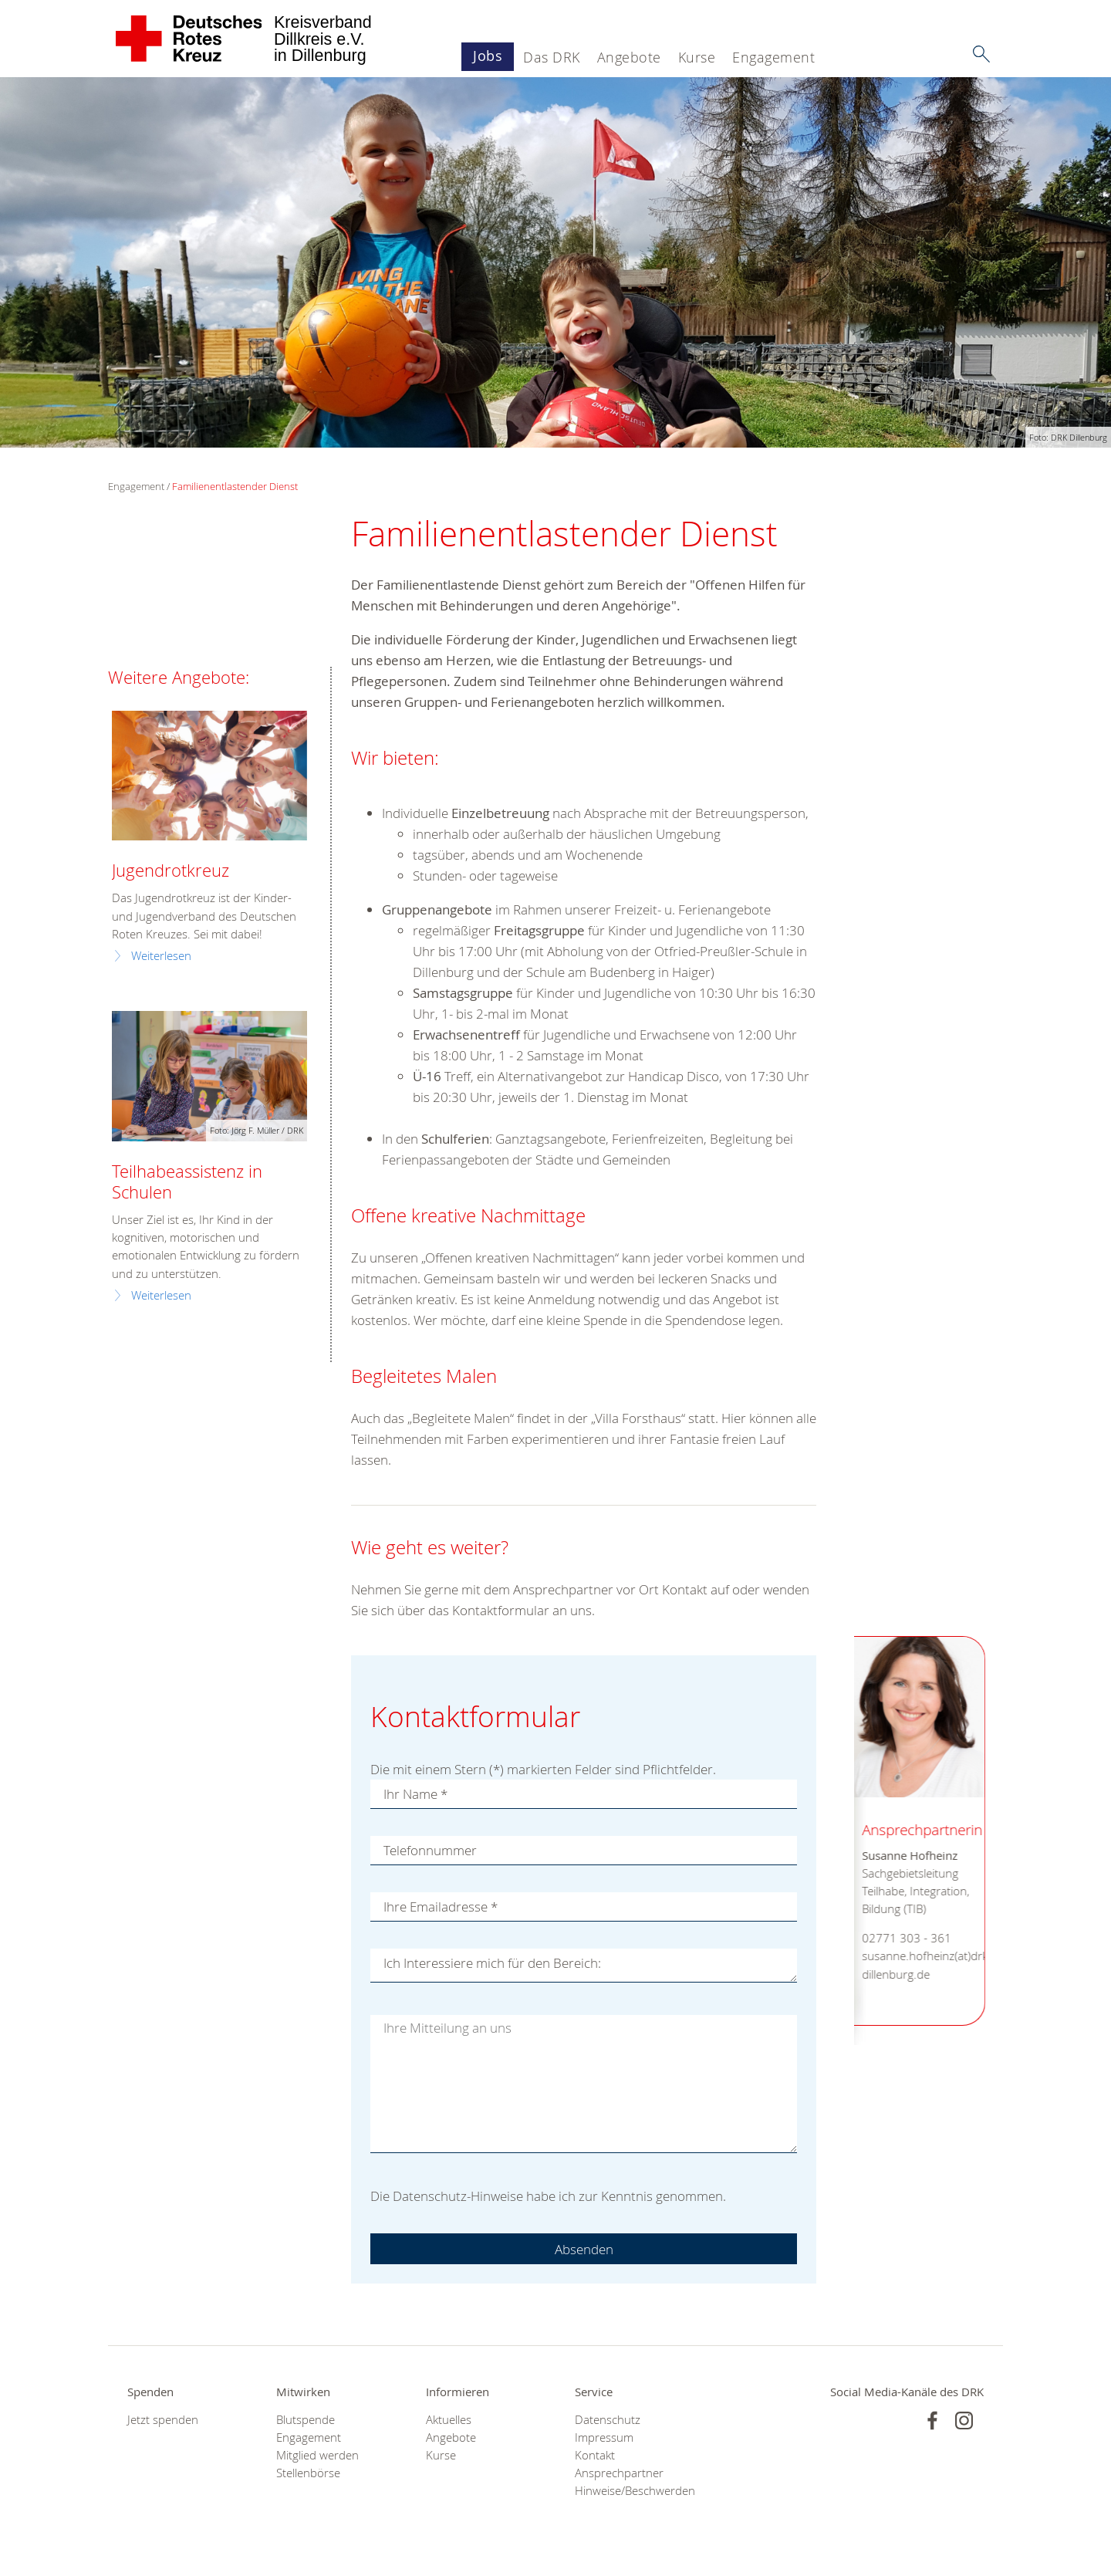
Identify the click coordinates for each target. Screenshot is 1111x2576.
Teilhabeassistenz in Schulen (187, 1181)
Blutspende (305, 2419)
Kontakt (595, 2455)
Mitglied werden (317, 2455)
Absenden (584, 2249)
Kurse (697, 57)
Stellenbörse (308, 2473)
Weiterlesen (161, 955)
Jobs (487, 55)
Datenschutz (607, 2419)
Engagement (773, 57)
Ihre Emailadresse (440, 1906)
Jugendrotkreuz (170, 870)
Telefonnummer (430, 1850)
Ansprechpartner (619, 2473)
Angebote (629, 57)
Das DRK (551, 57)
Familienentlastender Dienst (235, 486)
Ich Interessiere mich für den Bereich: (492, 1963)
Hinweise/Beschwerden (630, 2490)
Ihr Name (415, 1794)
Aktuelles (448, 2419)
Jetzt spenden (162, 2419)
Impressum (604, 2437)
